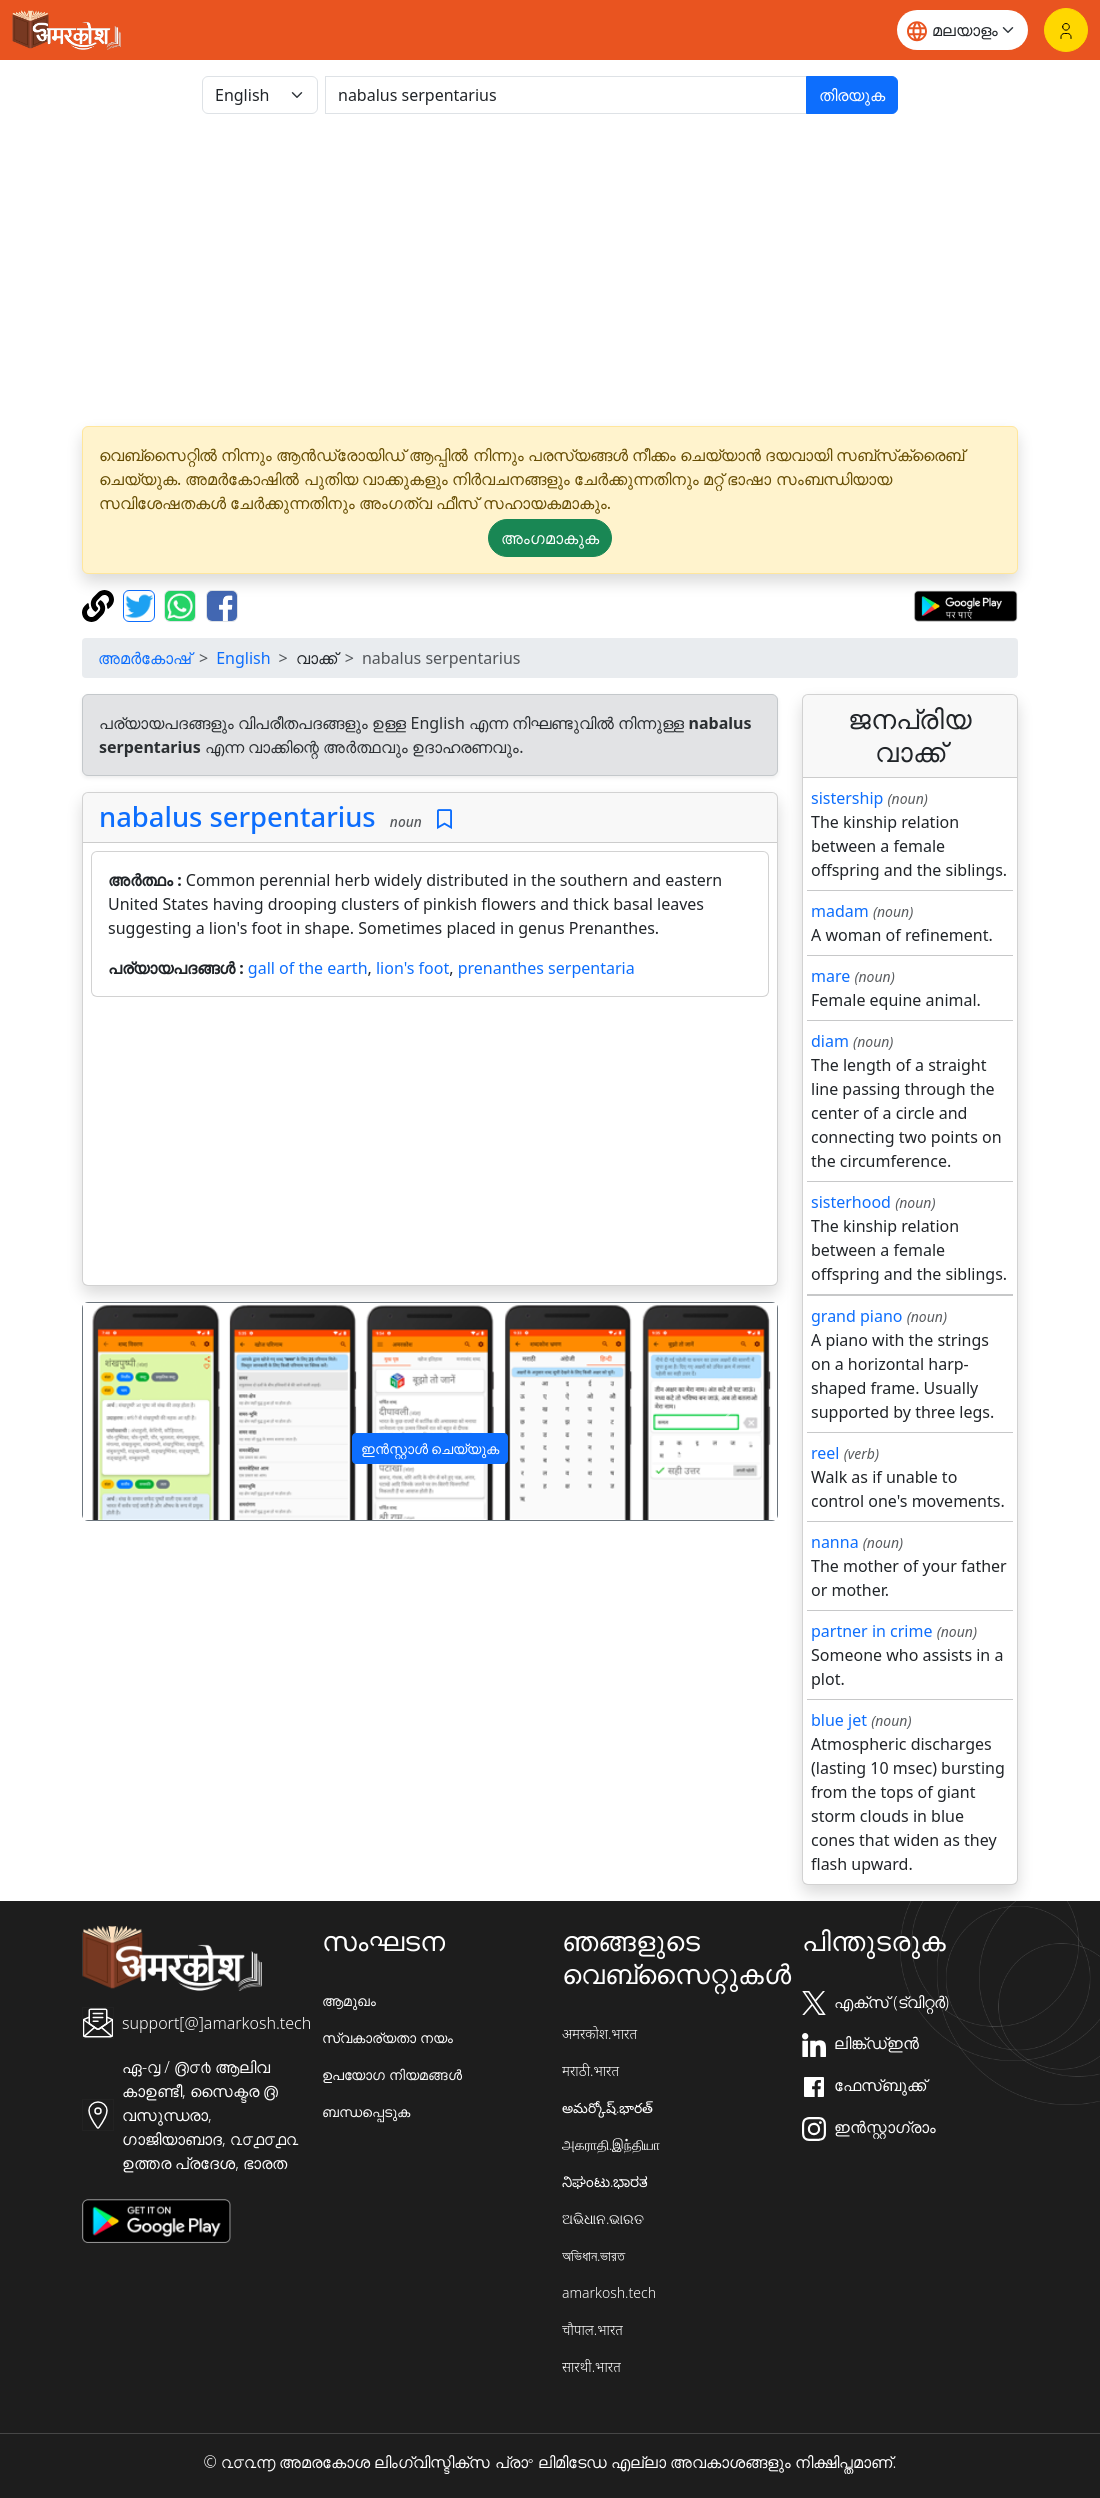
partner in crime (871, 1631)
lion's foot (412, 968)
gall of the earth (308, 968)
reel (825, 1453)
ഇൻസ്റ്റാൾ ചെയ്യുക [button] (430, 1448)
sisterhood (851, 1202)
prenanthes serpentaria (546, 968)
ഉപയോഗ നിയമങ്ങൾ (392, 2074)
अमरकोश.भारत (599, 2033)
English (243, 658)
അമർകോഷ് (144, 658)
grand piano (857, 1316)
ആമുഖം (349, 2000)
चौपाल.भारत (592, 2329)
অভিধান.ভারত (593, 2255)
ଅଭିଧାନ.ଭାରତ (603, 2218)
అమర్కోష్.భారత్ (607, 2107)
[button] (135, 1411)
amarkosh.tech (609, 2292)
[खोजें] (566, 95)
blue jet (839, 1720)
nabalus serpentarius (237, 816)
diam (830, 1041)
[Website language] (962, 30)
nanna (835, 1542)
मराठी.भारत (590, 2070)
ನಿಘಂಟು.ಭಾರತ (605, 2181)
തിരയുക (852, 95)
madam (840, 911)
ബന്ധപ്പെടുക (366, 2111)
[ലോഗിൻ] (1066, 30)
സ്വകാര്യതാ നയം (387, 2037)
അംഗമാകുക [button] (550, 538)
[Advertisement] (550, 270)
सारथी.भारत (591, 2366)
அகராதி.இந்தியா (611, 2144)
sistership (847, 798)
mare (830, 976)
